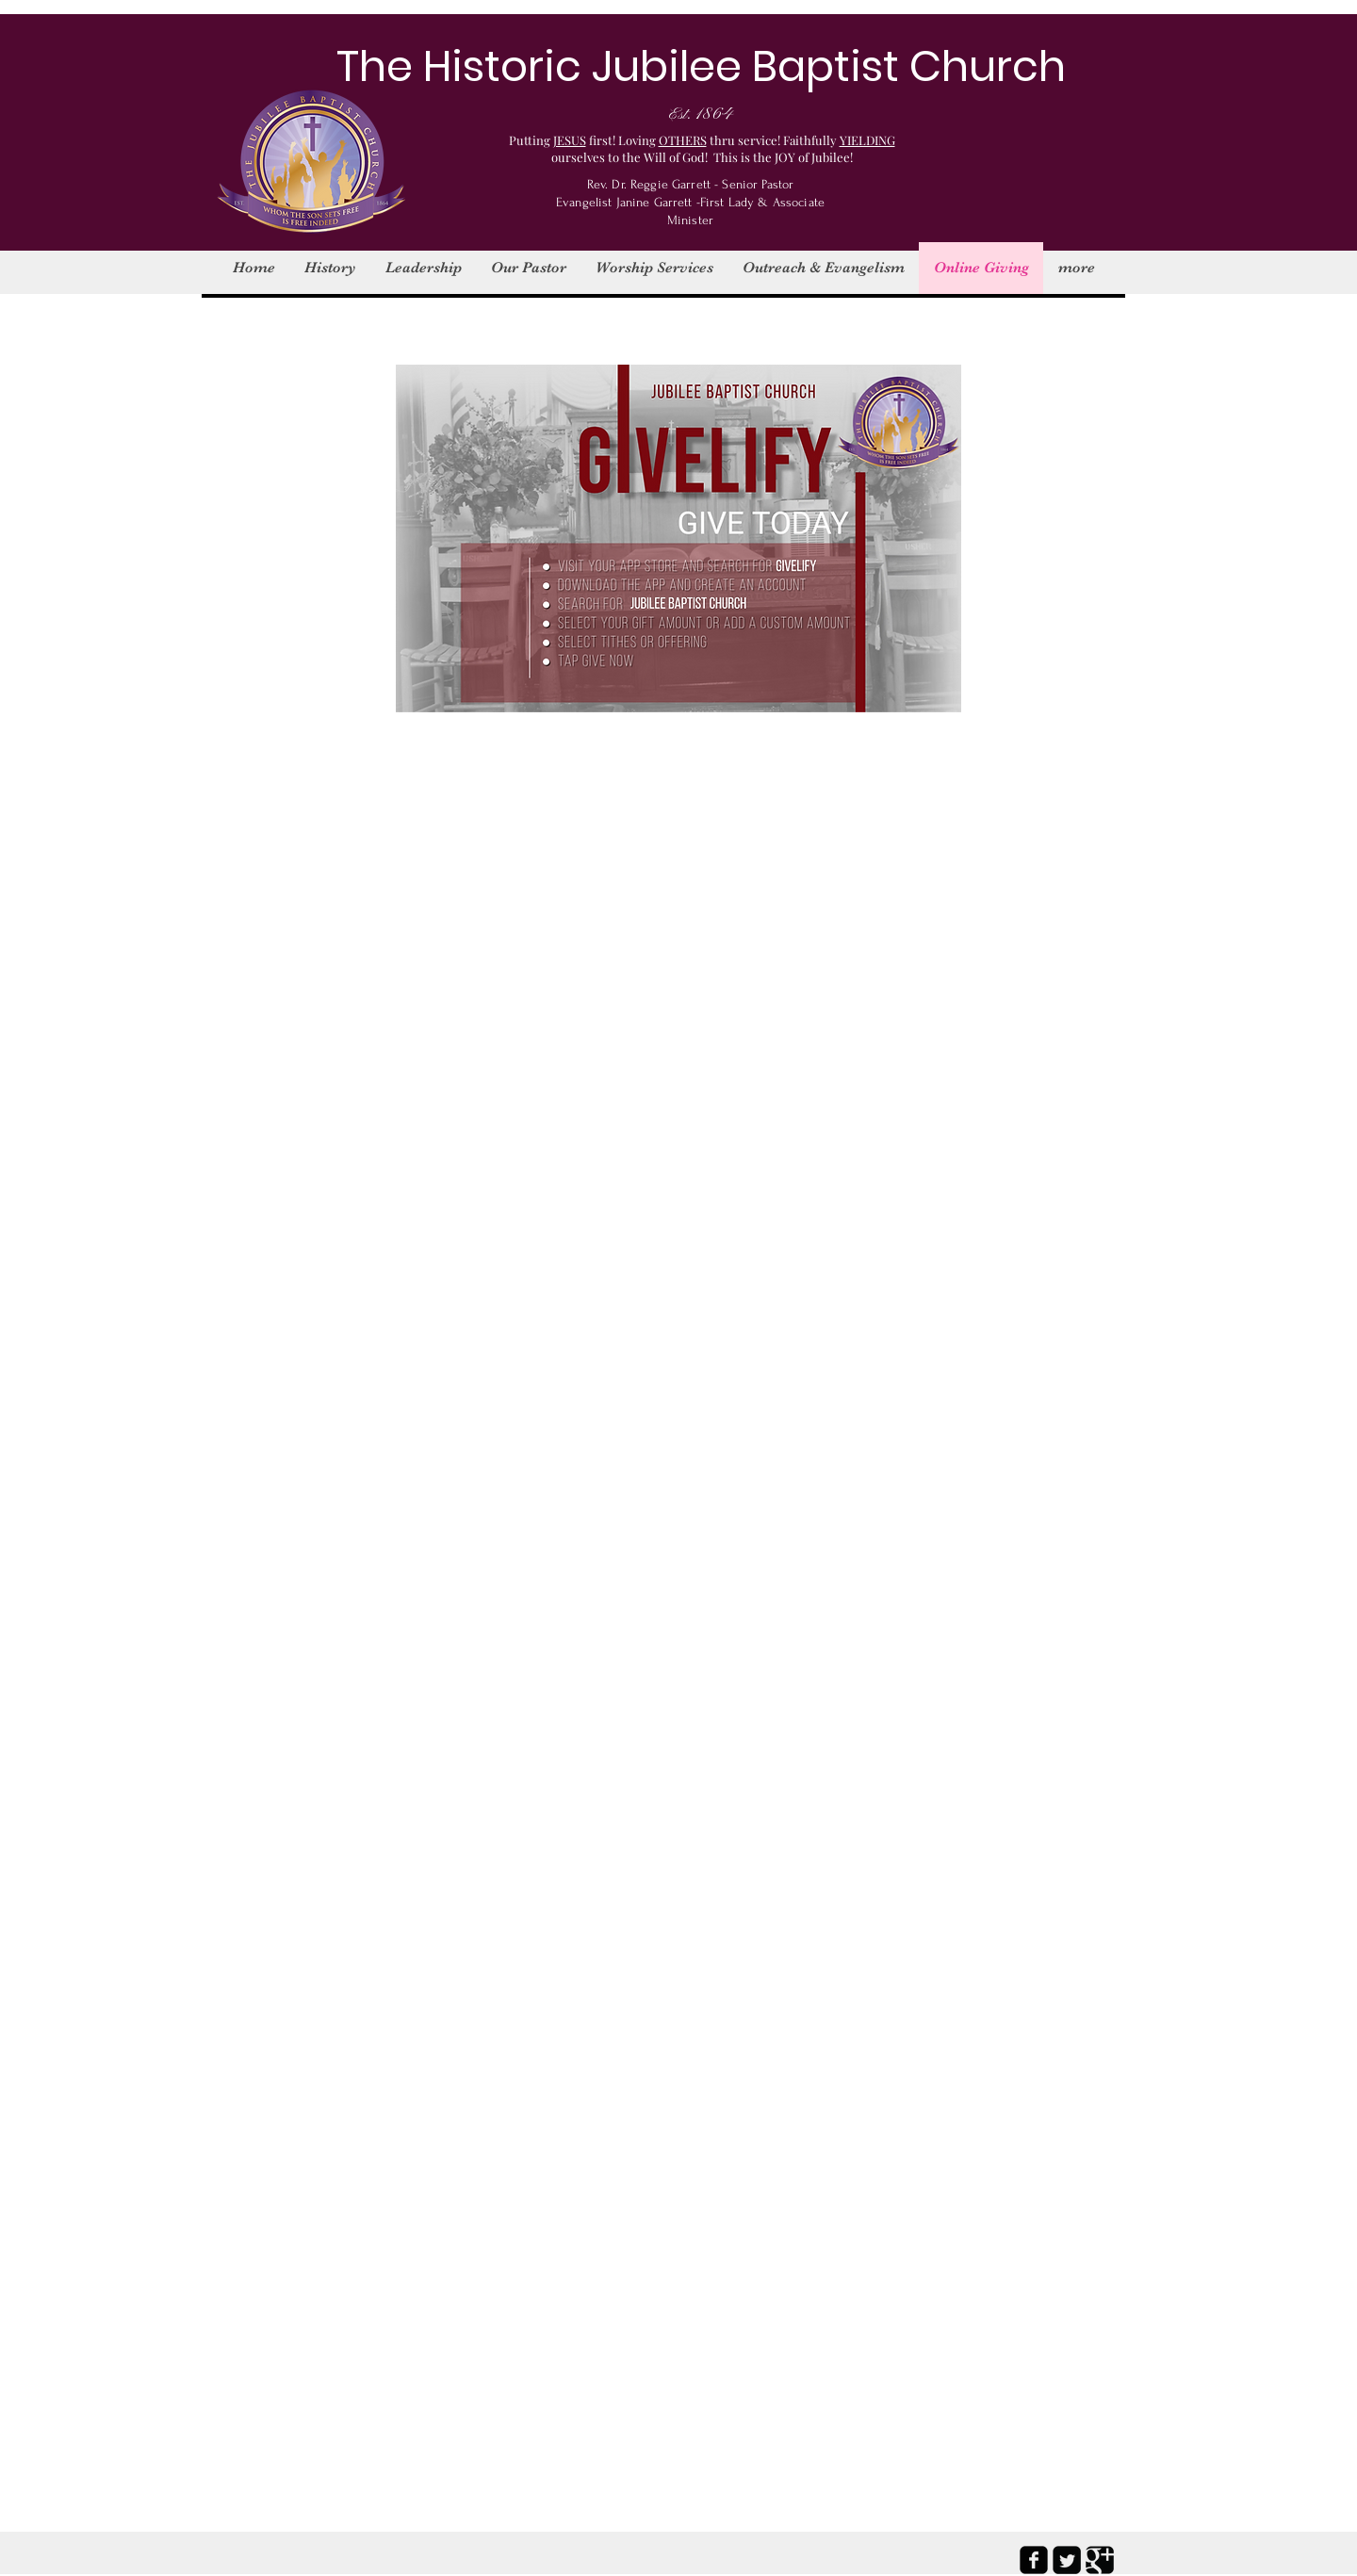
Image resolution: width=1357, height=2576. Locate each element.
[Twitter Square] (1067, 2560)
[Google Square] (1100, 2560)
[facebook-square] (1034, 2560)
